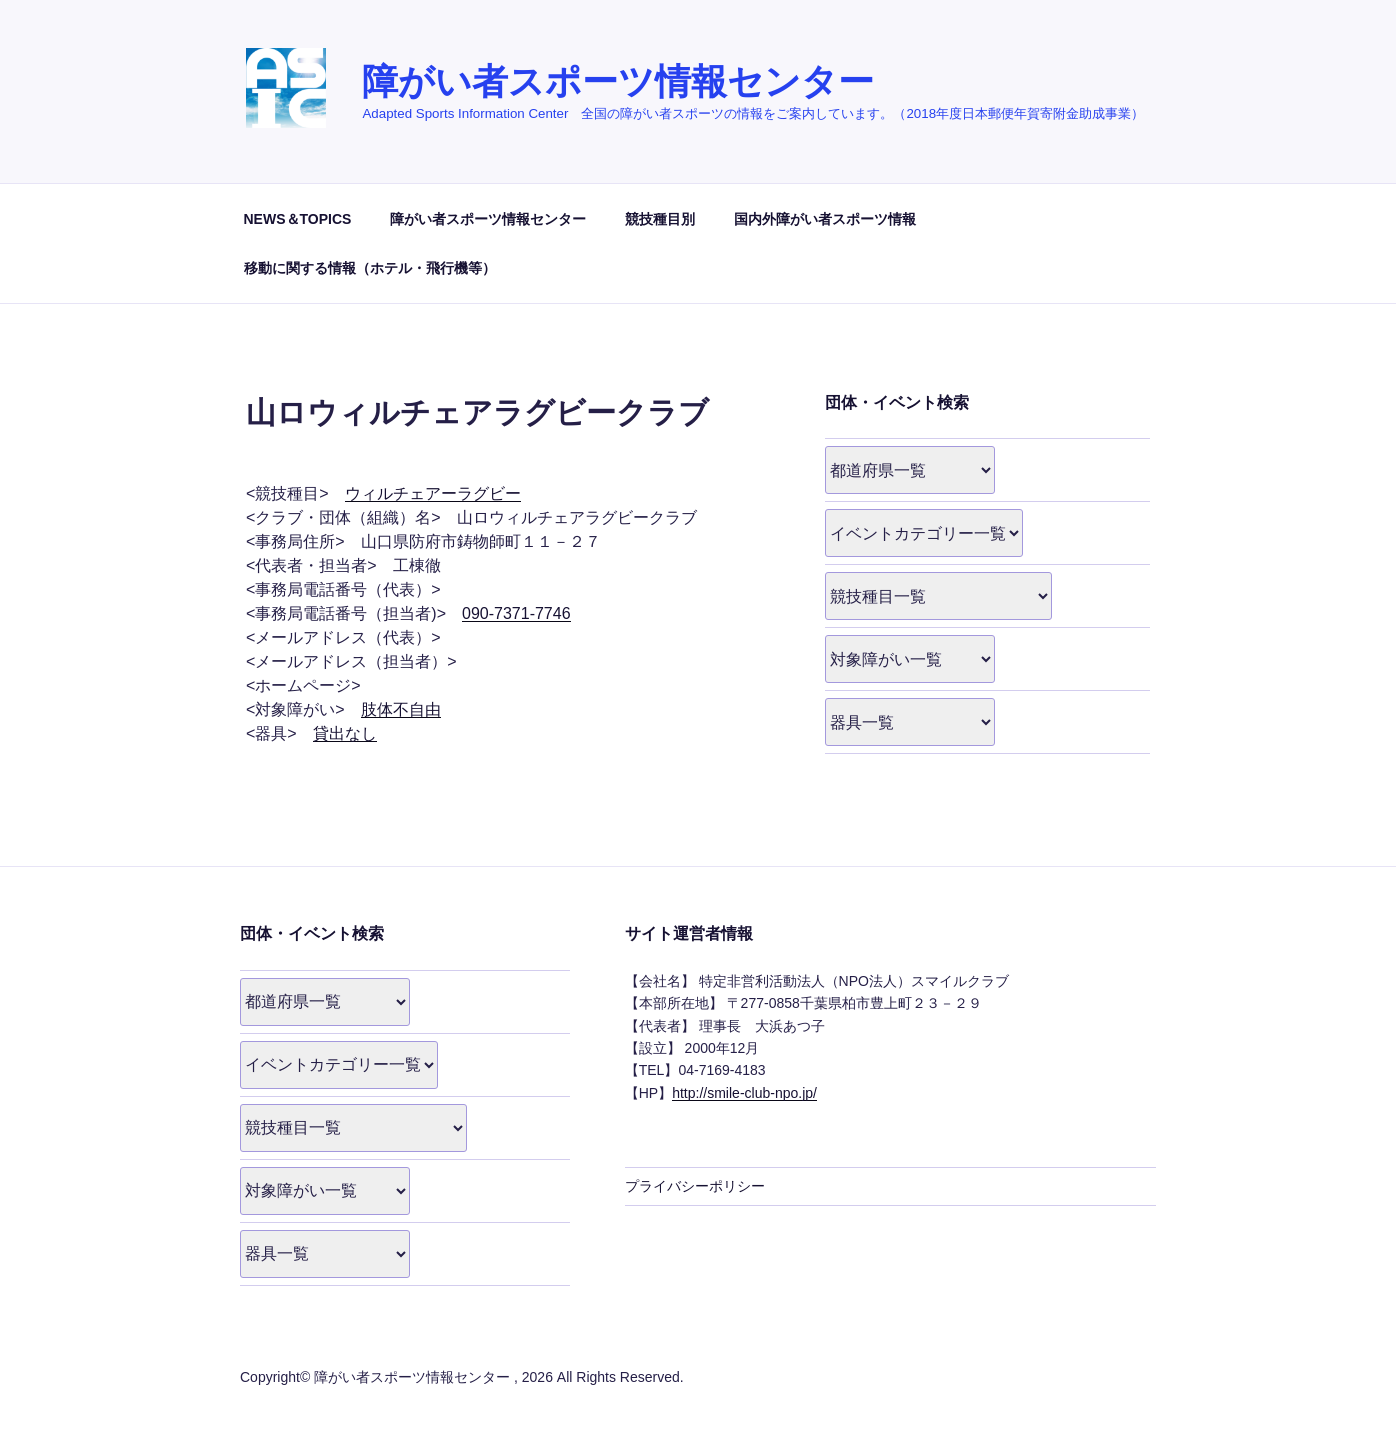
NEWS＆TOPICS (298, 219)
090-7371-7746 (516, 613)
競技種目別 (660, 219)
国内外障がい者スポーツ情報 (825, 219)
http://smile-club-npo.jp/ (744, 1093)
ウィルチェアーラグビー (433, 493)
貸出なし (345, 733)
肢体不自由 (401, 709)
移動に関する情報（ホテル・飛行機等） (370, 268)
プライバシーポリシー (695, 1186)
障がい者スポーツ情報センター (618, 81)
